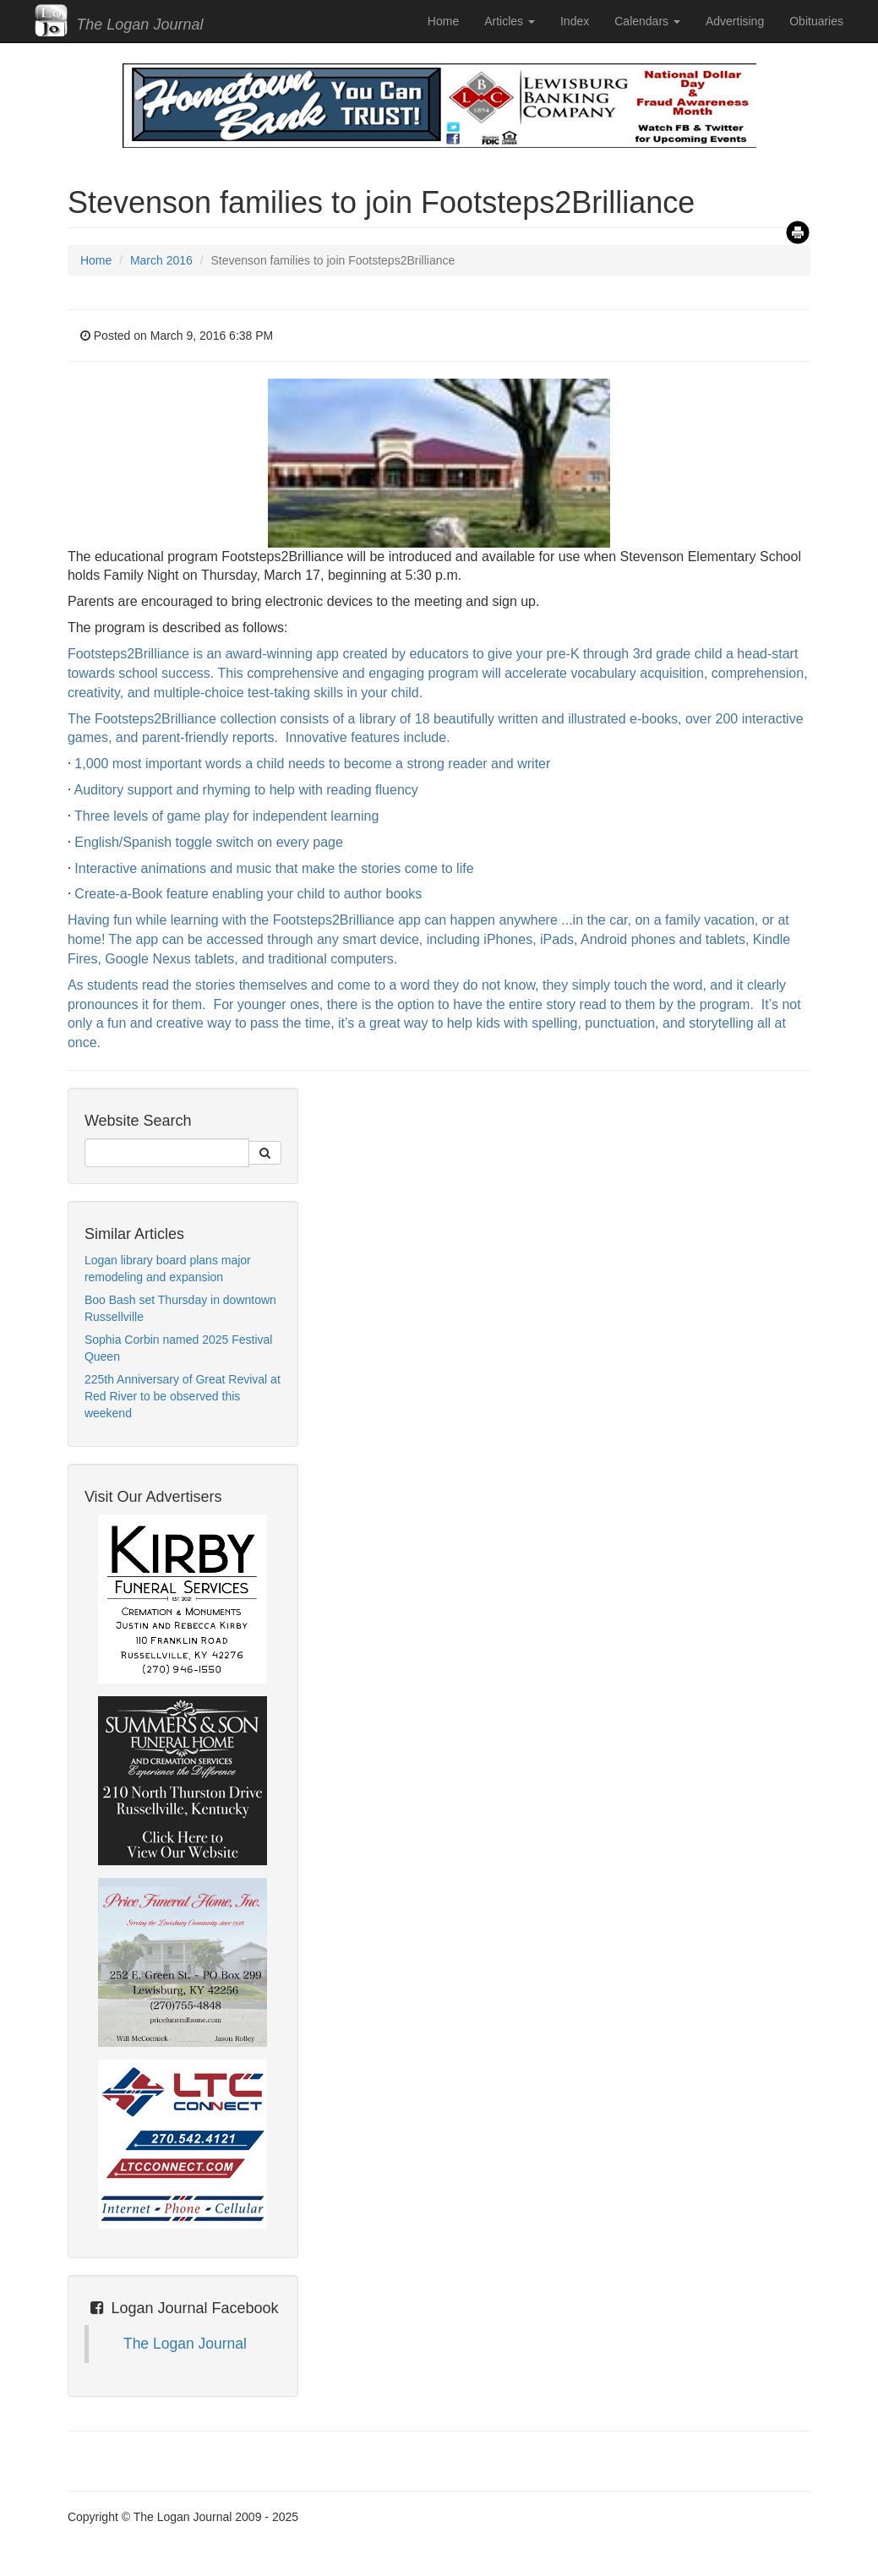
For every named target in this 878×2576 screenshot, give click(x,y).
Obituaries (816, 21)
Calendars (647, 21)
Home (443, 21)
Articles (509, 21)
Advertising (735, 21)
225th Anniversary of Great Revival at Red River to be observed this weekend (183, 1396)
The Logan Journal (185, 2343)
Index (574, 21)
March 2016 (161, 260)
